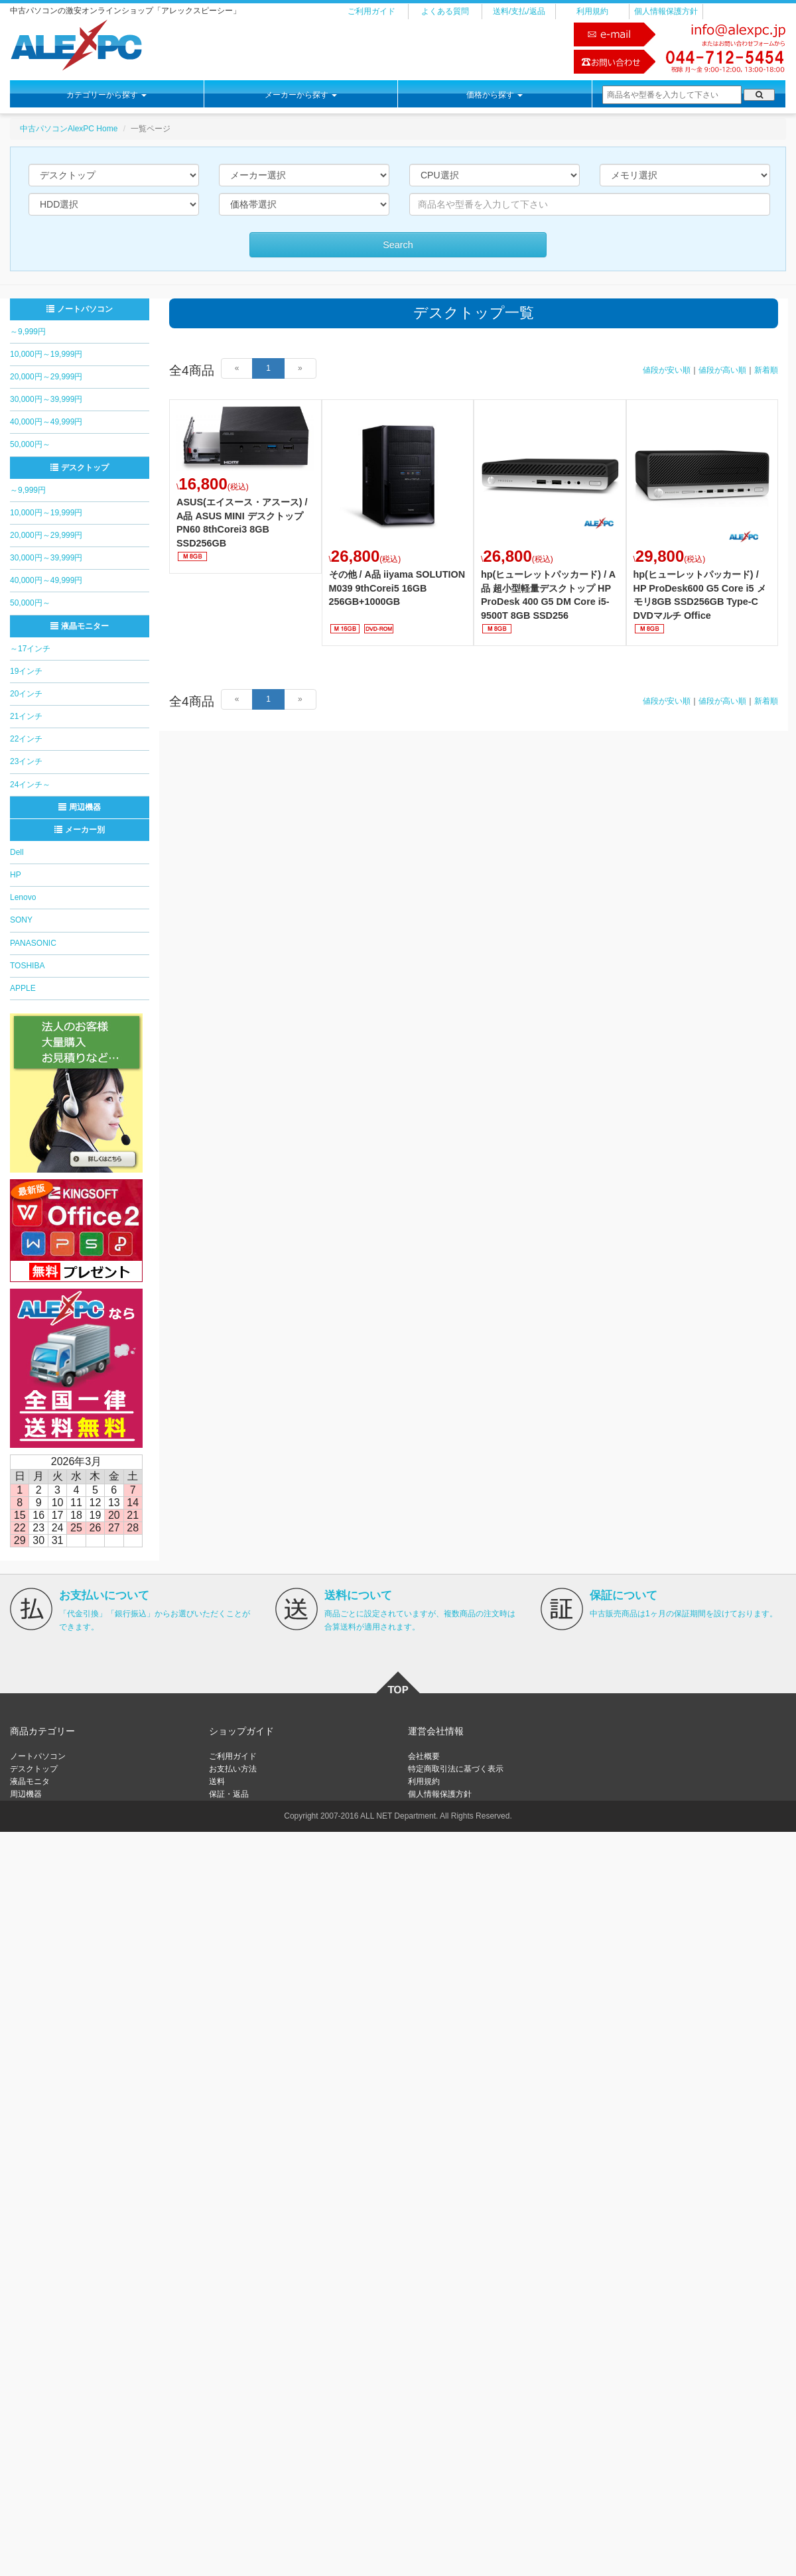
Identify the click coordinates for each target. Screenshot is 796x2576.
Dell (17, 852)
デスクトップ (79, 467)
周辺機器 (79, 807)
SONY (21, 920)
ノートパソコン (79, 309)
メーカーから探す (301, 94)
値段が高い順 (722, 370)
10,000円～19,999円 (46, 354)
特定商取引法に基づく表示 (455, 1768)
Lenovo (23, 897)
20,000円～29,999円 (46, 376)
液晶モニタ (30, 1781)
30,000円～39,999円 (46, 399)
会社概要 (424, 1756)
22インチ (26, 738)
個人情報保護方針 (666, 11)
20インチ (26, 693)
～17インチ (30, 648)
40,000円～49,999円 (46, 421)
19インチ (26, 671)
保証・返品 (229, 1794)
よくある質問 (445, 11)
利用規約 (592, 11)
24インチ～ (30, 784)
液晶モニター (79, 626)
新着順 (766, 370)
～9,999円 (28, 331)
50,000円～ (30, 444)
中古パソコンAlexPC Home (68, 128)
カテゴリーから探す (106, 94)
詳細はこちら (245, 486)
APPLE (23, 988)
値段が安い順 (667, 370)
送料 (217, 1781)
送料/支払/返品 (519, 11)
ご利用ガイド (371, 11)
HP (15, 874)
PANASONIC (33, 943)
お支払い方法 (233, 1768)
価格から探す (494, 94)
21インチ (26, 716)
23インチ (26, 761)
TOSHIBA (27, 965)
